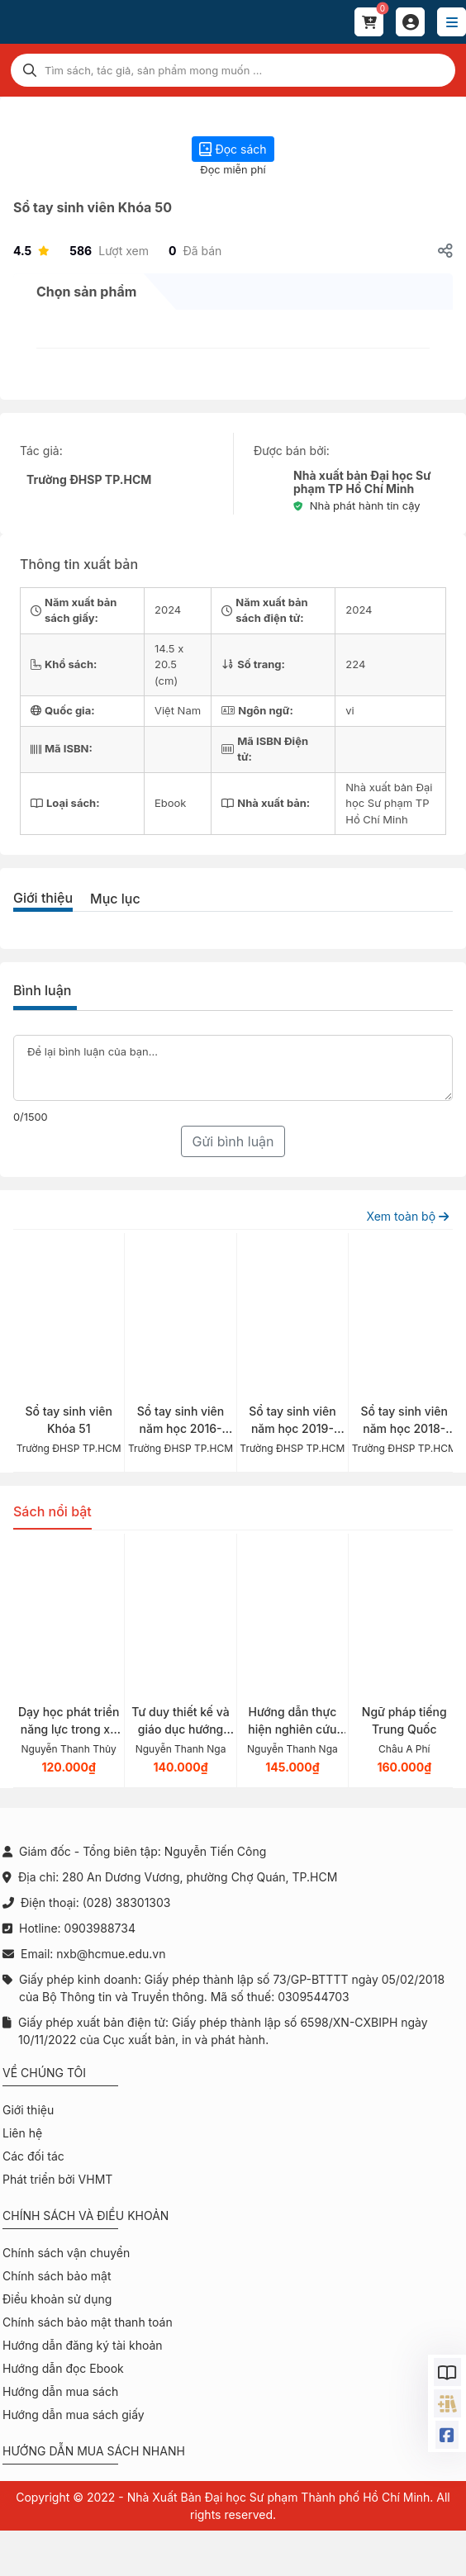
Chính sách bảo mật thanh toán (87, 2322)
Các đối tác (33, 2156)
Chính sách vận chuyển (66, 2253)
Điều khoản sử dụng (57, 2299)
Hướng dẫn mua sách (60, 2391)
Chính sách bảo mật (56, 2276)
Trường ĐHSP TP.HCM (88, 479)
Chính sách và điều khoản (85, 2215)
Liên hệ (22, 2133)
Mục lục (115, 898)
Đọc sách (232, 149)
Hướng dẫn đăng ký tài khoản (82, 2345)
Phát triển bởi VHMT (57, 2179)
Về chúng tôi (44, 2073)
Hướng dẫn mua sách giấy (73, 2415)
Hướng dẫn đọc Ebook (63, 2368)
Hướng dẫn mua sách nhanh (93, 2451)
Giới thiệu (43, 898)
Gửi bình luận (232, 1141)
